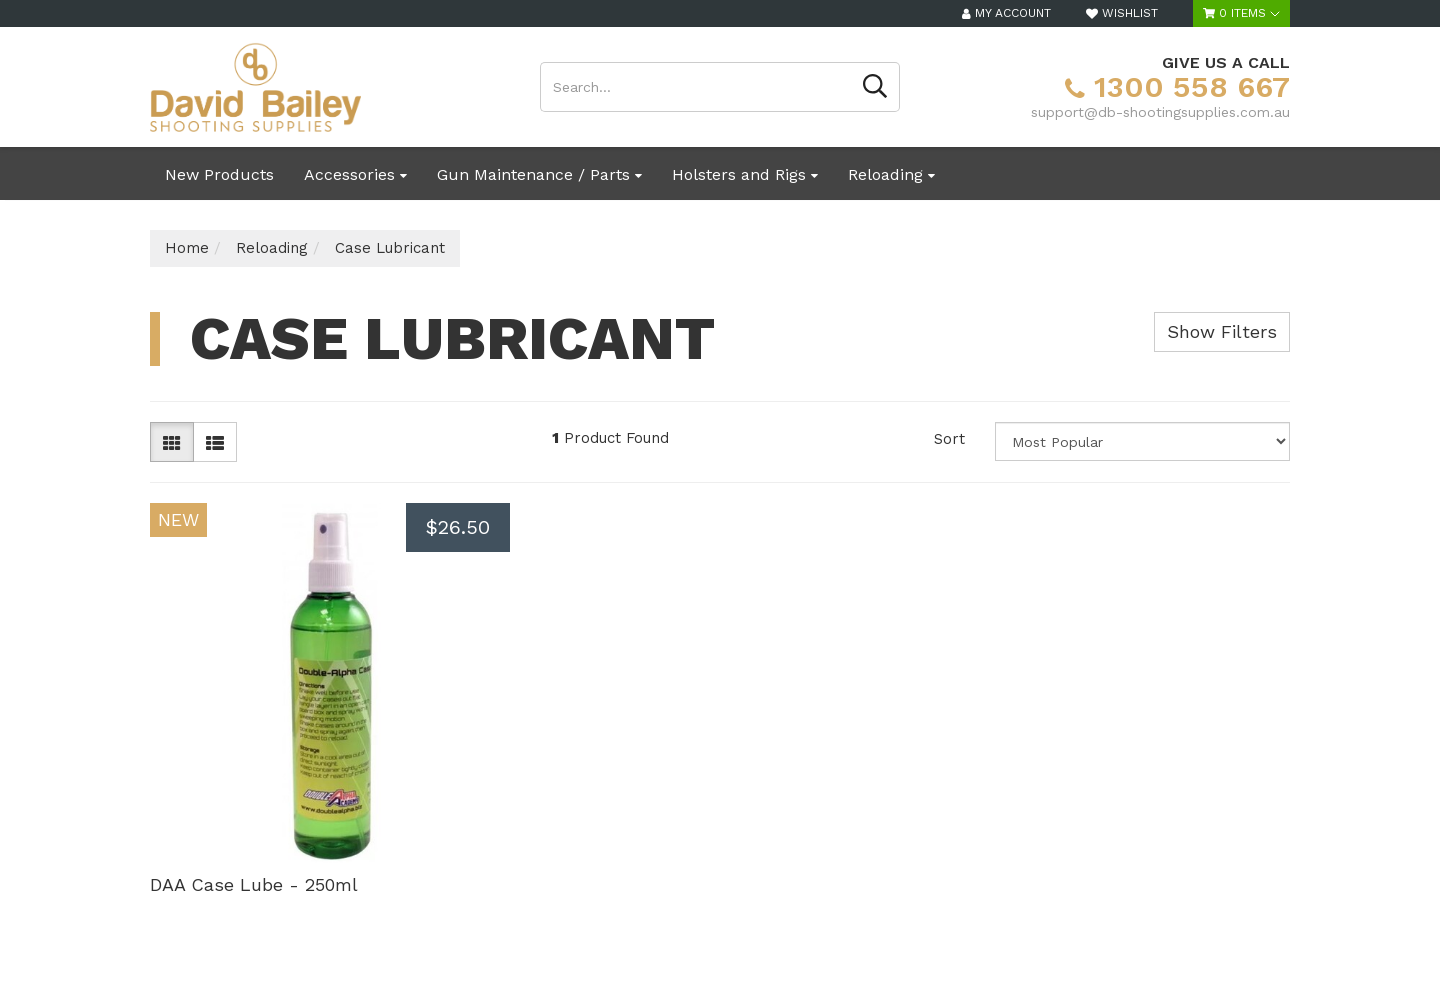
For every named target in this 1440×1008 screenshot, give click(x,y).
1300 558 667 (1177, 86)
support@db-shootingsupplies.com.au (1160, 112)
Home (187, 248)
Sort (949, 439)
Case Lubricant (390, 248)
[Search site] (875, 87)
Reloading (891, 174)
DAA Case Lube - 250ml (254, 884)
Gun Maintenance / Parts (539, 174)
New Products (219, 174)
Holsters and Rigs (745, 174)
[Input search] (696, 87)
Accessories (355, 174)
